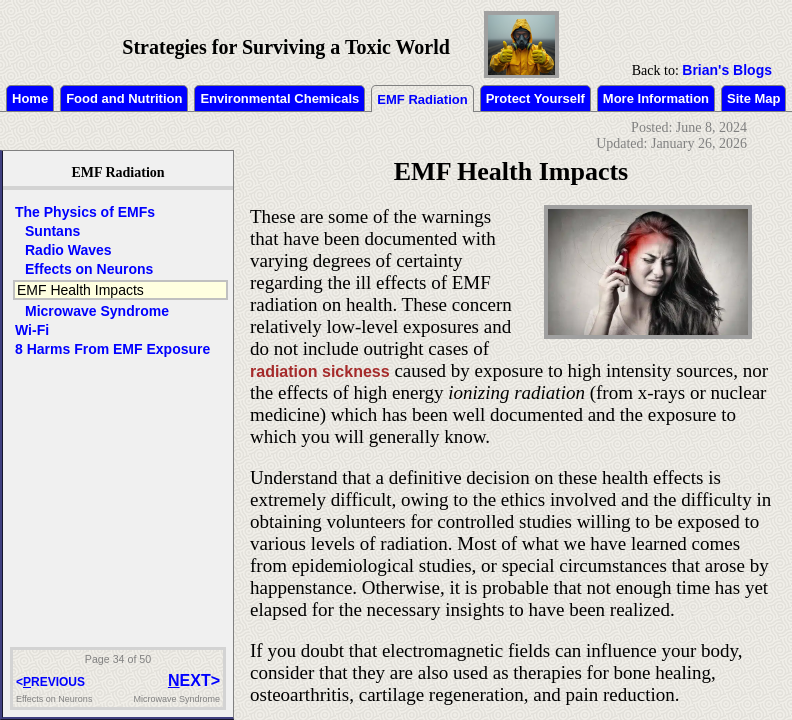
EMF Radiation (422, 99)
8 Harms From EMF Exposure (112, 349)
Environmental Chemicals (279, 98)
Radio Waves (68, 250)
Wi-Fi (32, 330)
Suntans (52, 231)
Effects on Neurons (89, 269)
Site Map (753, 98)
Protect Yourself (535, 98)
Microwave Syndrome (97, 311)
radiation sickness (320, 371)
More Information (656, 98)
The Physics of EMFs (85, 212)
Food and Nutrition (124, 98)
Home (30, 98)
